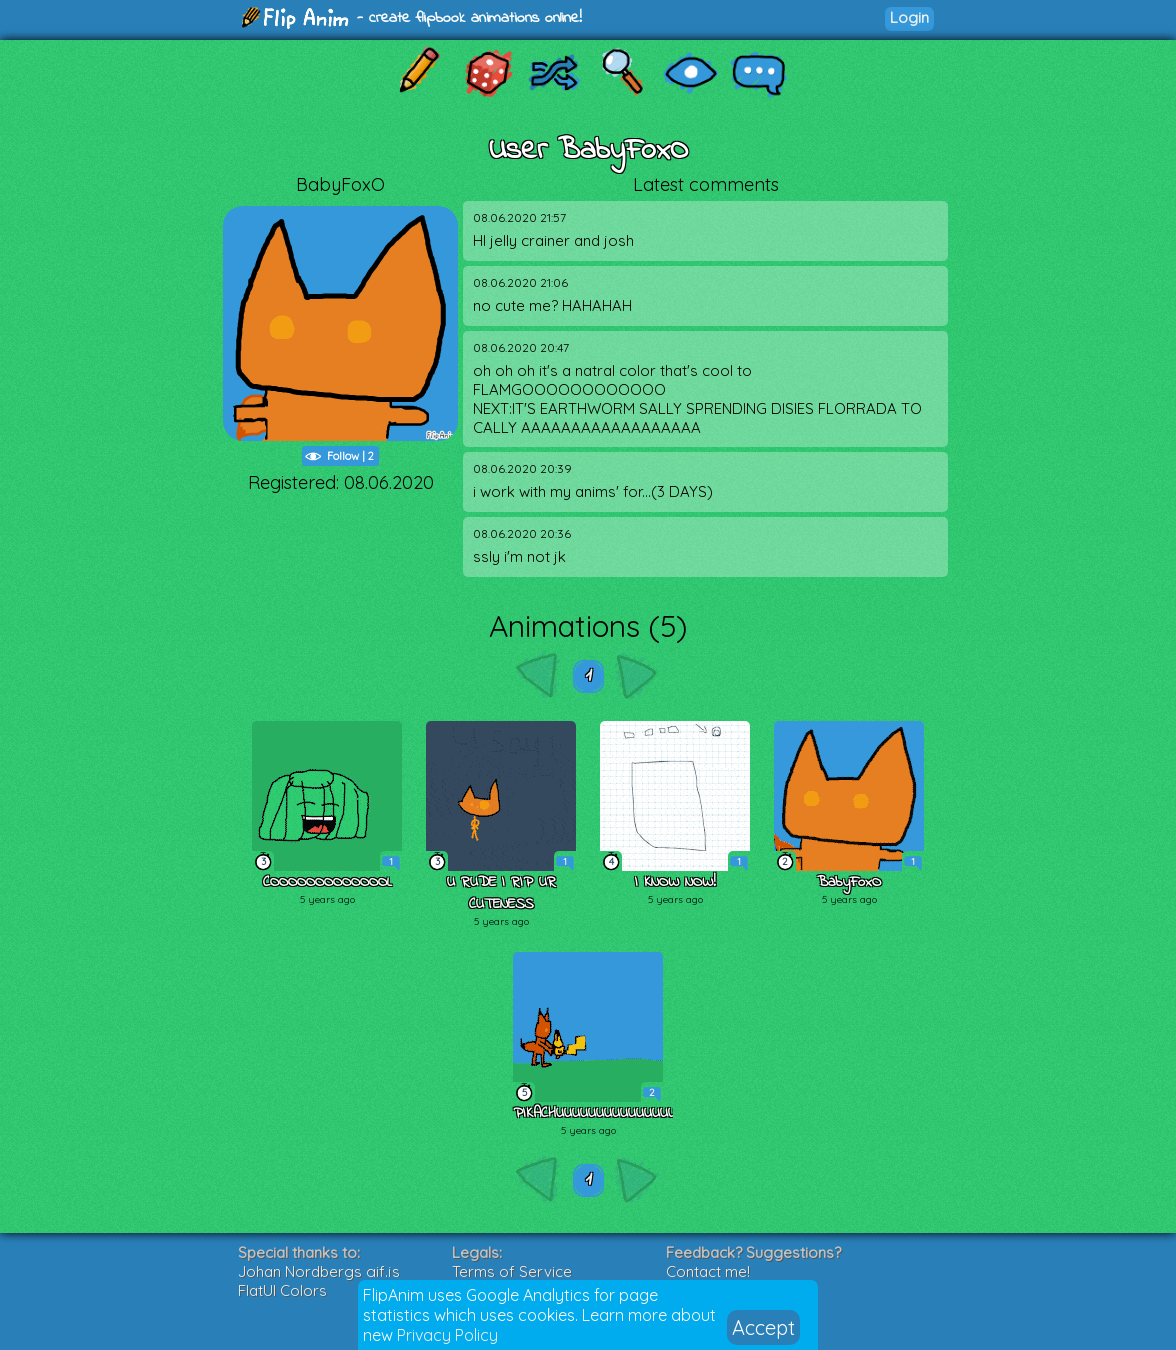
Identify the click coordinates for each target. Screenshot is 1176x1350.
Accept (763, 1327)
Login (909, 17)
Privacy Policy (447, 1335)
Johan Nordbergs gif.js (319, 1271)
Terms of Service (512, 1271)
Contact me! (708, 1271)
